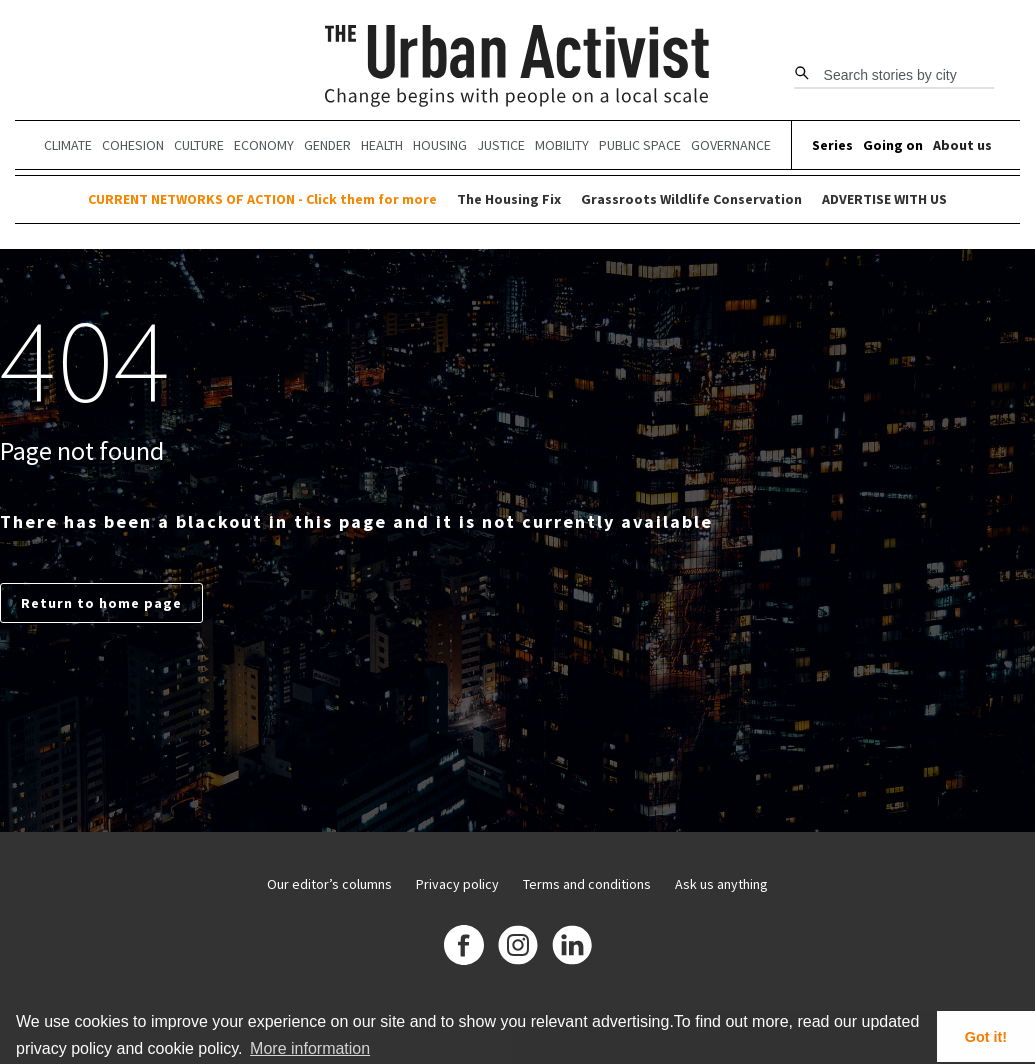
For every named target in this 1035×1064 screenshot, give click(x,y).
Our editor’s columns (329, 884)
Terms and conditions (587, 884)
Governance (731, 145)
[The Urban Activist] (517, 67)
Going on (893, 145)
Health (382, 145)
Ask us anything (721, 884)
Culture (199, 145)
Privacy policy (457, 884)
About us (962, 145)
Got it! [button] (986, 1037)
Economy (264, 145)
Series (832, 145)
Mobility (562, 145)
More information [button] (310, 1048)
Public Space (640, 145)
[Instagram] (518, 948)
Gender (327, 145)
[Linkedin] (572, 948)
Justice (501, 145)
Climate (68, 145)
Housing (440, 145)
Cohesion (133, 145)
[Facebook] (464, 948)
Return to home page (101, 603)
